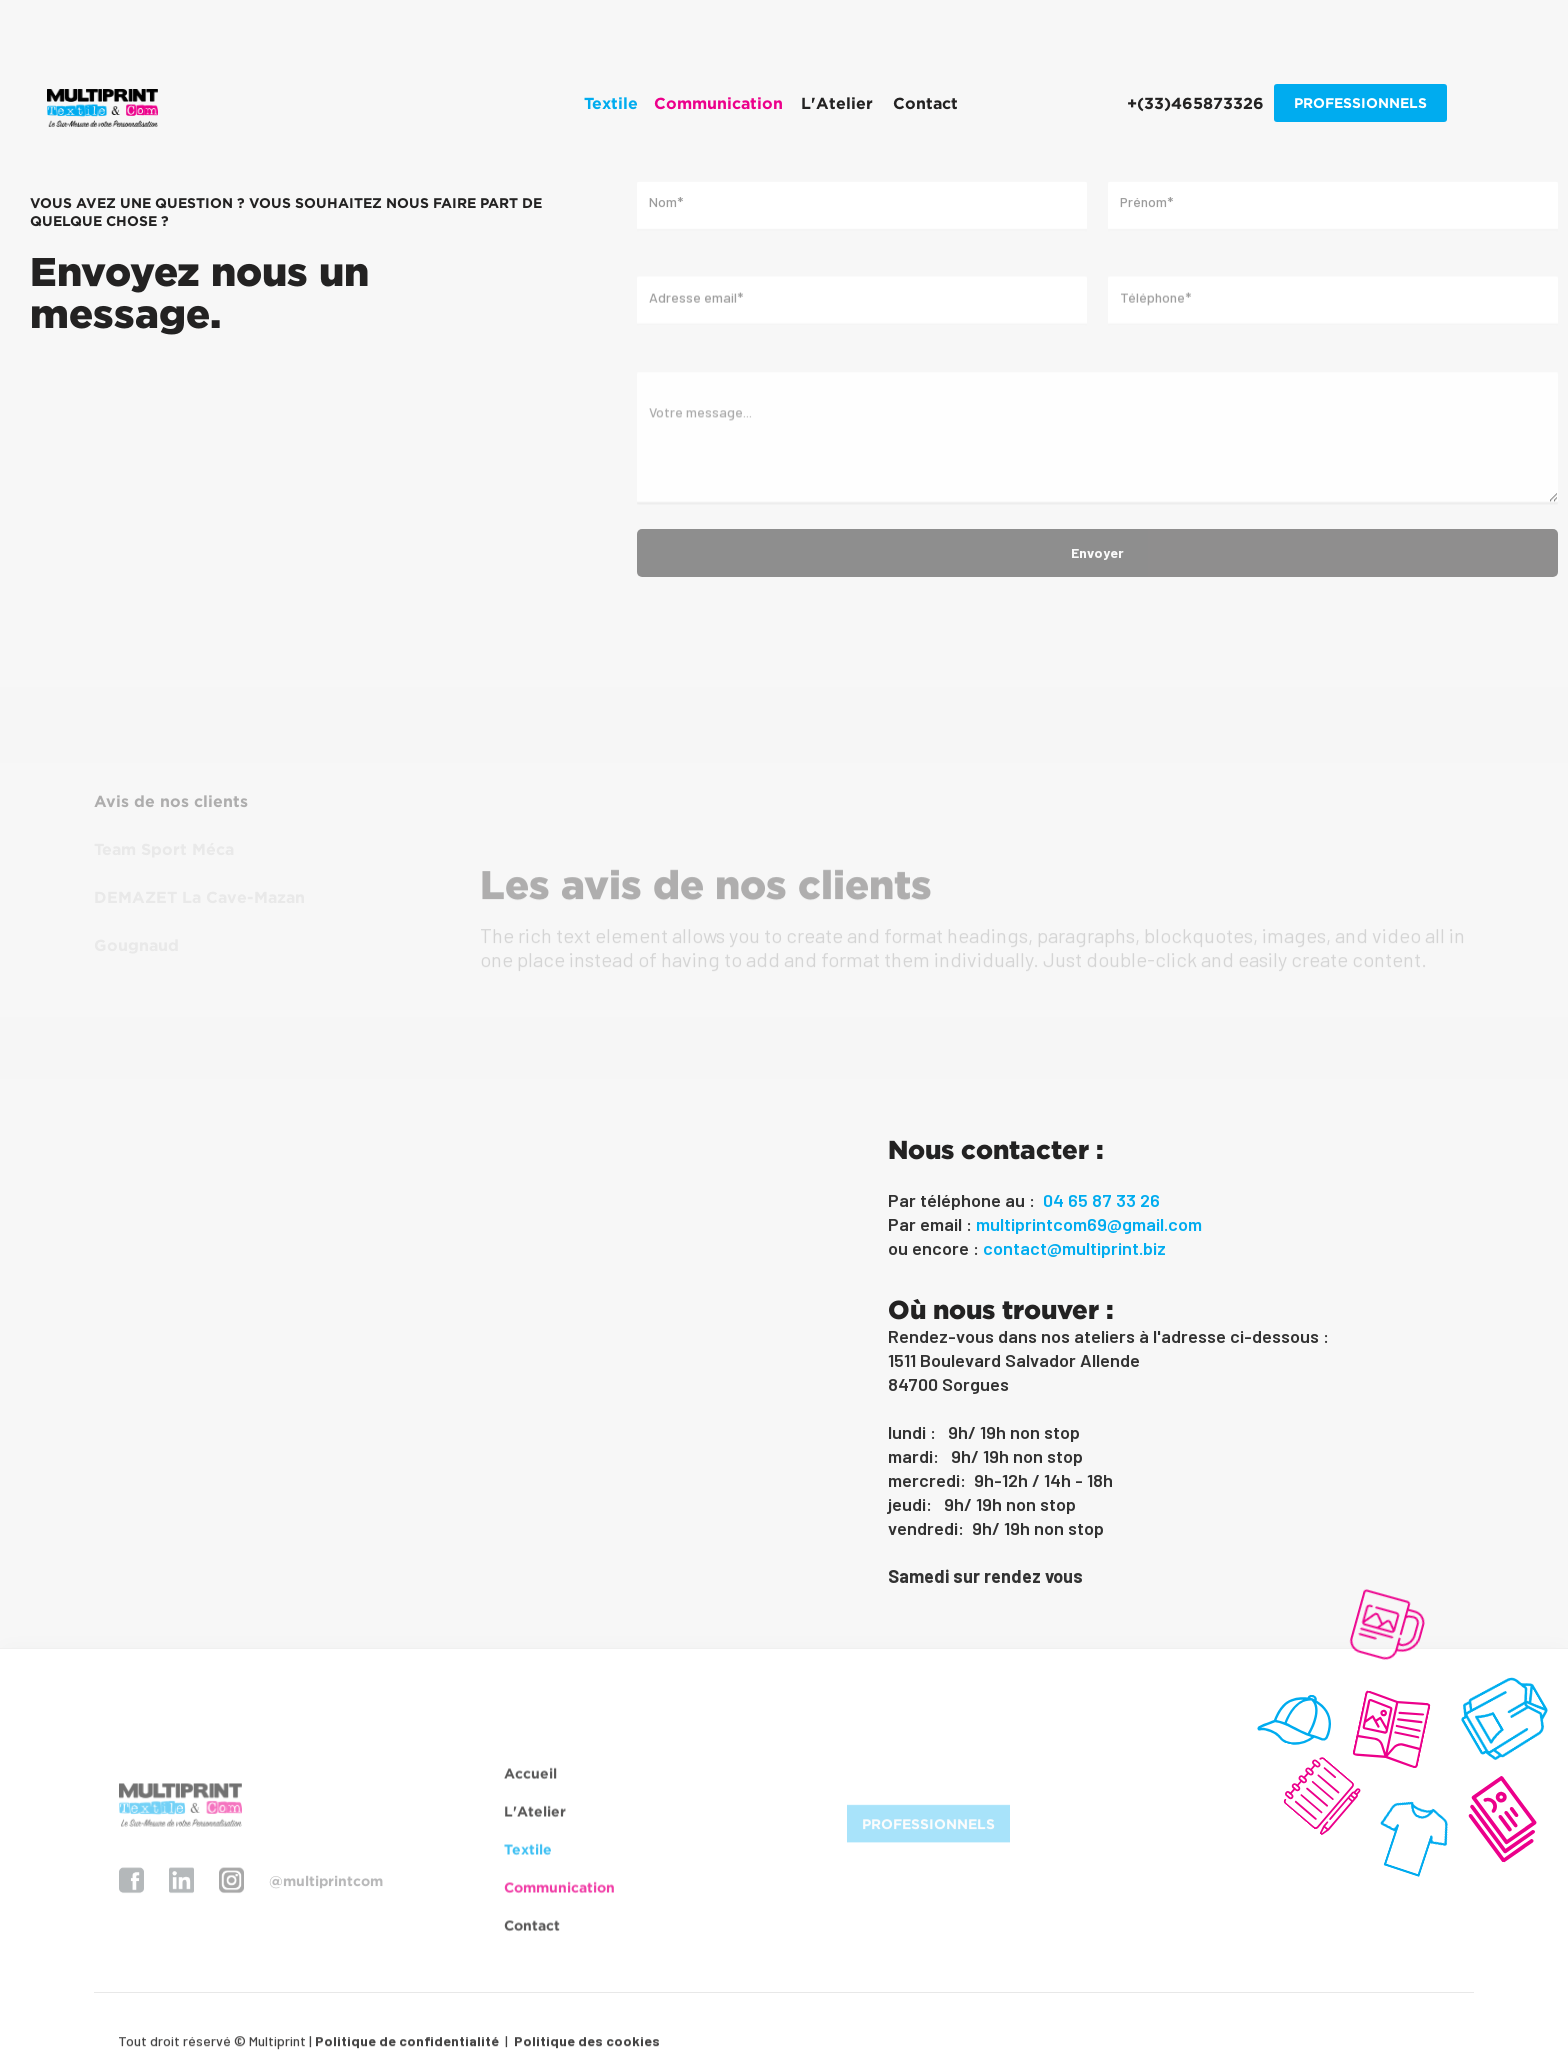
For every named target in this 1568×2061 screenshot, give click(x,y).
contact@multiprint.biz (1074, 1248)
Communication (559, 1897)
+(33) (1195, 103)
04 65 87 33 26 (1101, 1200)
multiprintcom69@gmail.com (1089, 1224)
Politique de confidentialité (407, 2048)
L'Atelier (837, 103)
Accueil (530, 1783)
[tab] (222, 801)
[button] (611, 103)
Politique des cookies (585, 2048)
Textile (528, 1859)
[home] (102, 108)
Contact (925, 103)
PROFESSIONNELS (1360, 102)
